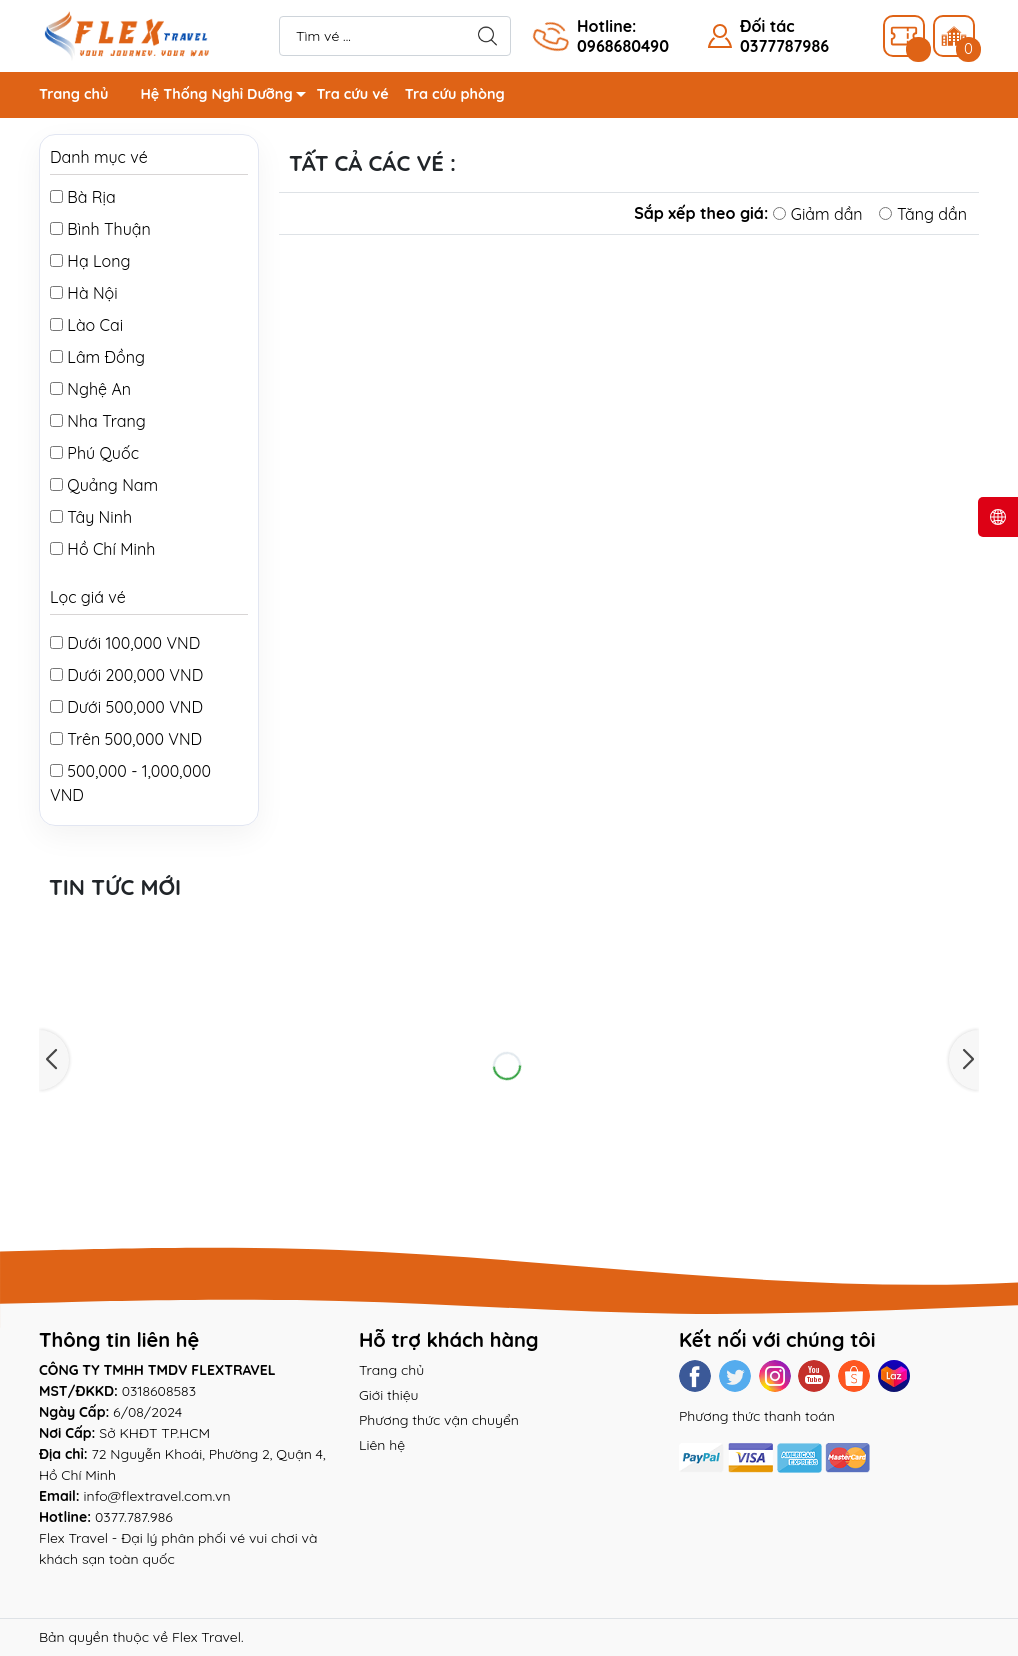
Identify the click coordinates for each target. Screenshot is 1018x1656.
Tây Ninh (91, 517)
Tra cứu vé (353, 94)
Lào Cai (86, 325)
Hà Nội (84, 293)
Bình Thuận (100, 229)
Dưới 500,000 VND (126, 707)
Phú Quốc (94, 453)
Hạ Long (90, 261)
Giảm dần (818, 214)
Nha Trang (98, 421)
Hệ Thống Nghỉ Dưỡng (228, 97)
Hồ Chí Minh (102, 549)
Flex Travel (206, 1637)
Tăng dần (923, 214)
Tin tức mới (115, 887)
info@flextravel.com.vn (157, 1496)
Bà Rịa (83, 197)
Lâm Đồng (97, 357)
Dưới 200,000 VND (126, 675)
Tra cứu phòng (455, 94)
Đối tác (767, 26)
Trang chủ (73, 94)
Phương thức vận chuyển (439, 1420)
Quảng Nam (104, 485)
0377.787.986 (134, 1517)
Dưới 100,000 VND (125, 643)
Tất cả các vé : (377, 163)
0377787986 (784, 46)
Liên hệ (382, 1445)
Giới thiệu (389, 1395)
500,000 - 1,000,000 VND (130, 783)
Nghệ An (90, 389)
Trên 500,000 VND (126, 739)
